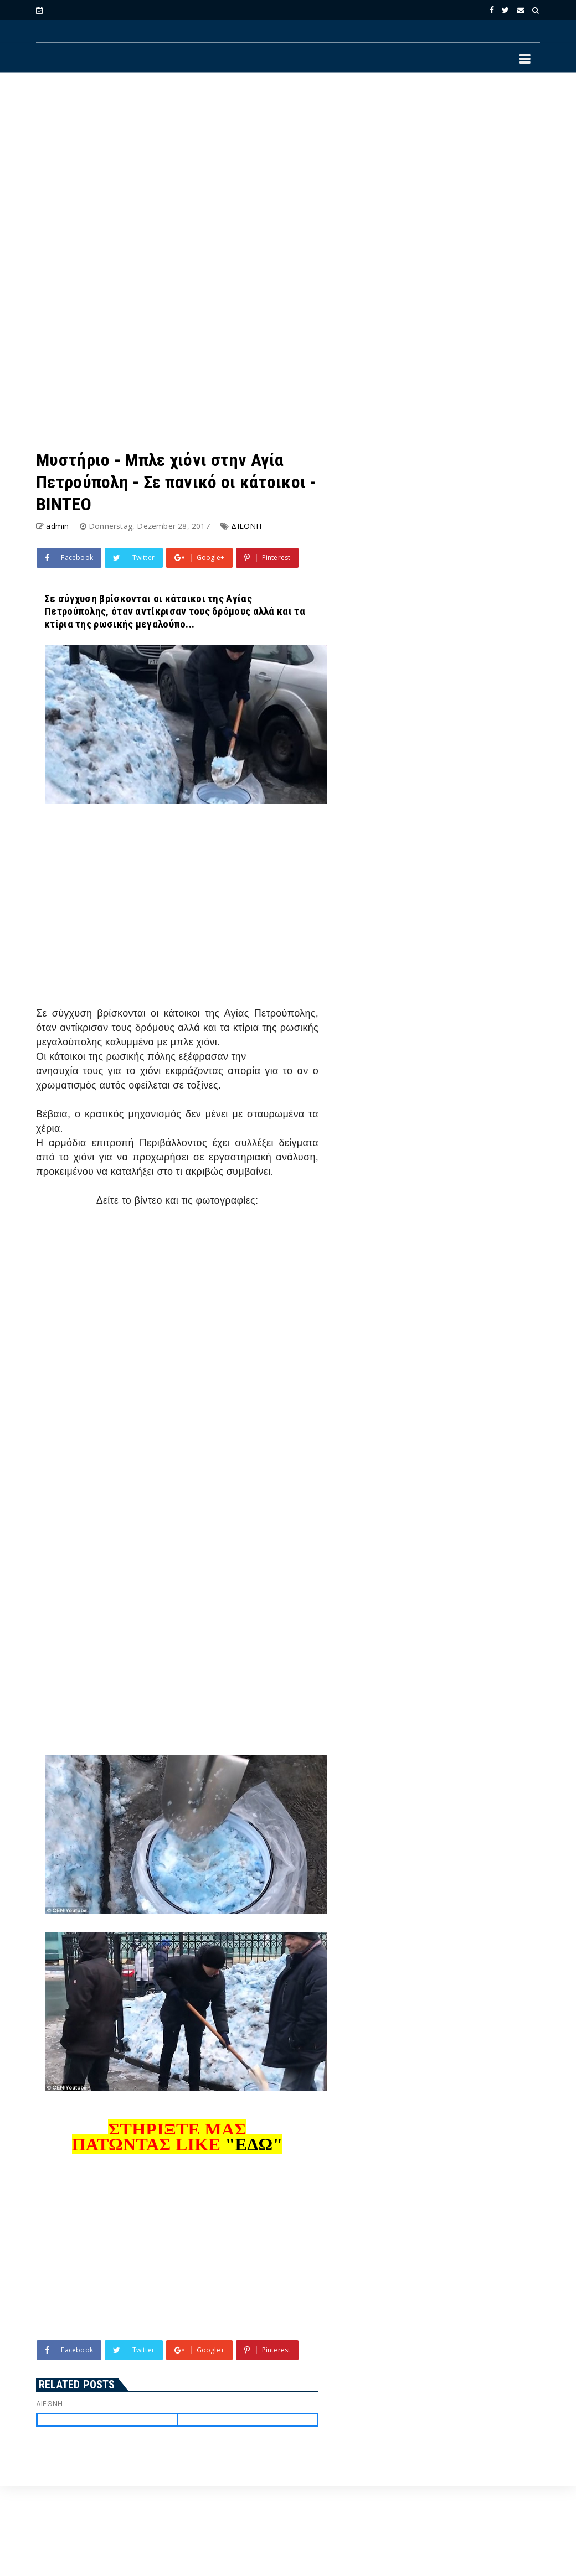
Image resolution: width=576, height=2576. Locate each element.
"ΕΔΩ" (253, 2144)
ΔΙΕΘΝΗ (246, 526)
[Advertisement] (288, 172)
